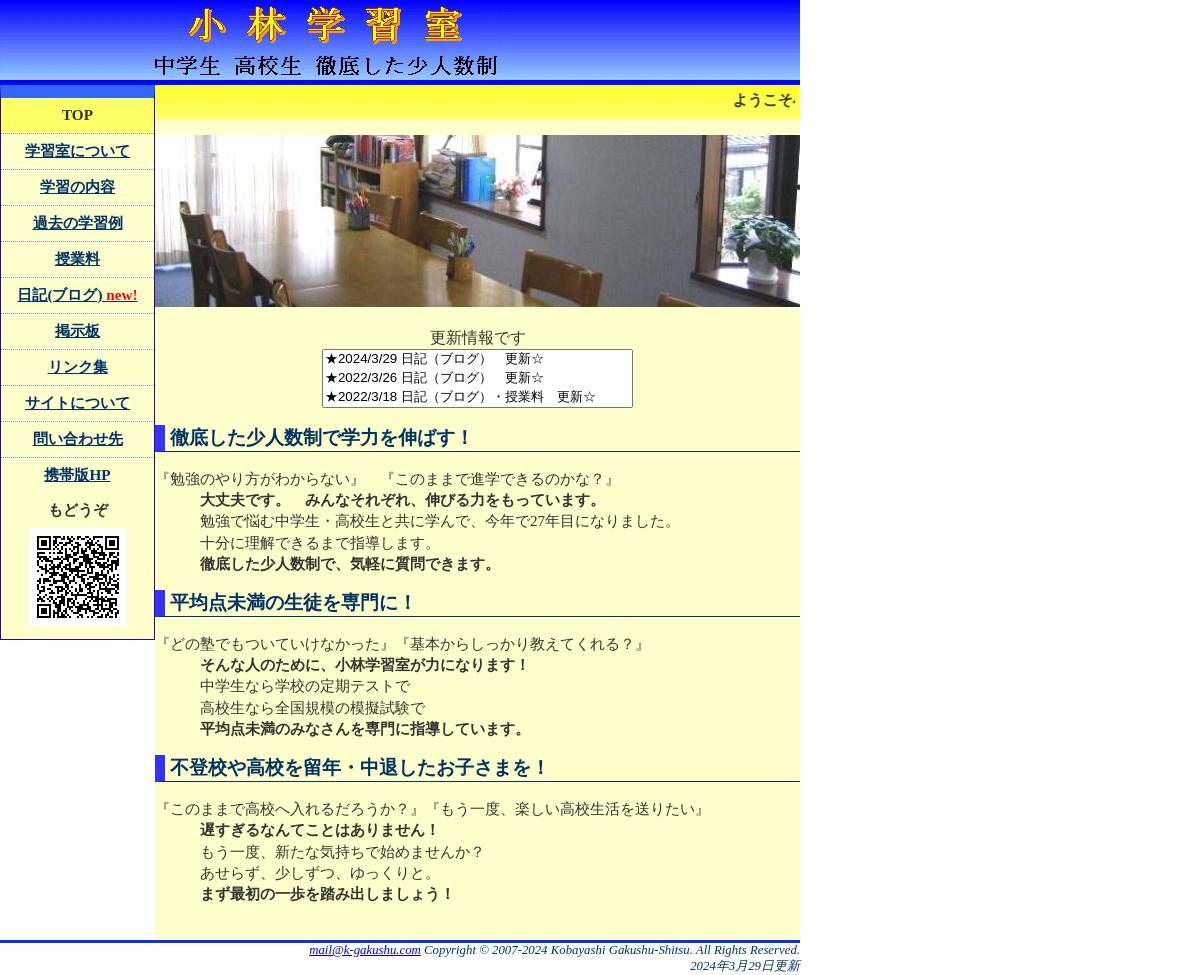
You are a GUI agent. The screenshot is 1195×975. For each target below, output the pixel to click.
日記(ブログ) (77, 294)
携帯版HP (77, 474)
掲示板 (77, 330)
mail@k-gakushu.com (365, 950)
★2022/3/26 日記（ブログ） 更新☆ (477, 378)
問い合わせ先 (78, 438)
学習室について (77, 150)
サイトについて (77, 402)
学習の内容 (77, 186)
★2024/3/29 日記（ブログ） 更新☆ (477, 359)
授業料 (77, 258)
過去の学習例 (78, 222)
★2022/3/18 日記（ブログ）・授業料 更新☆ (477, 397)
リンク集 (78, 366)
